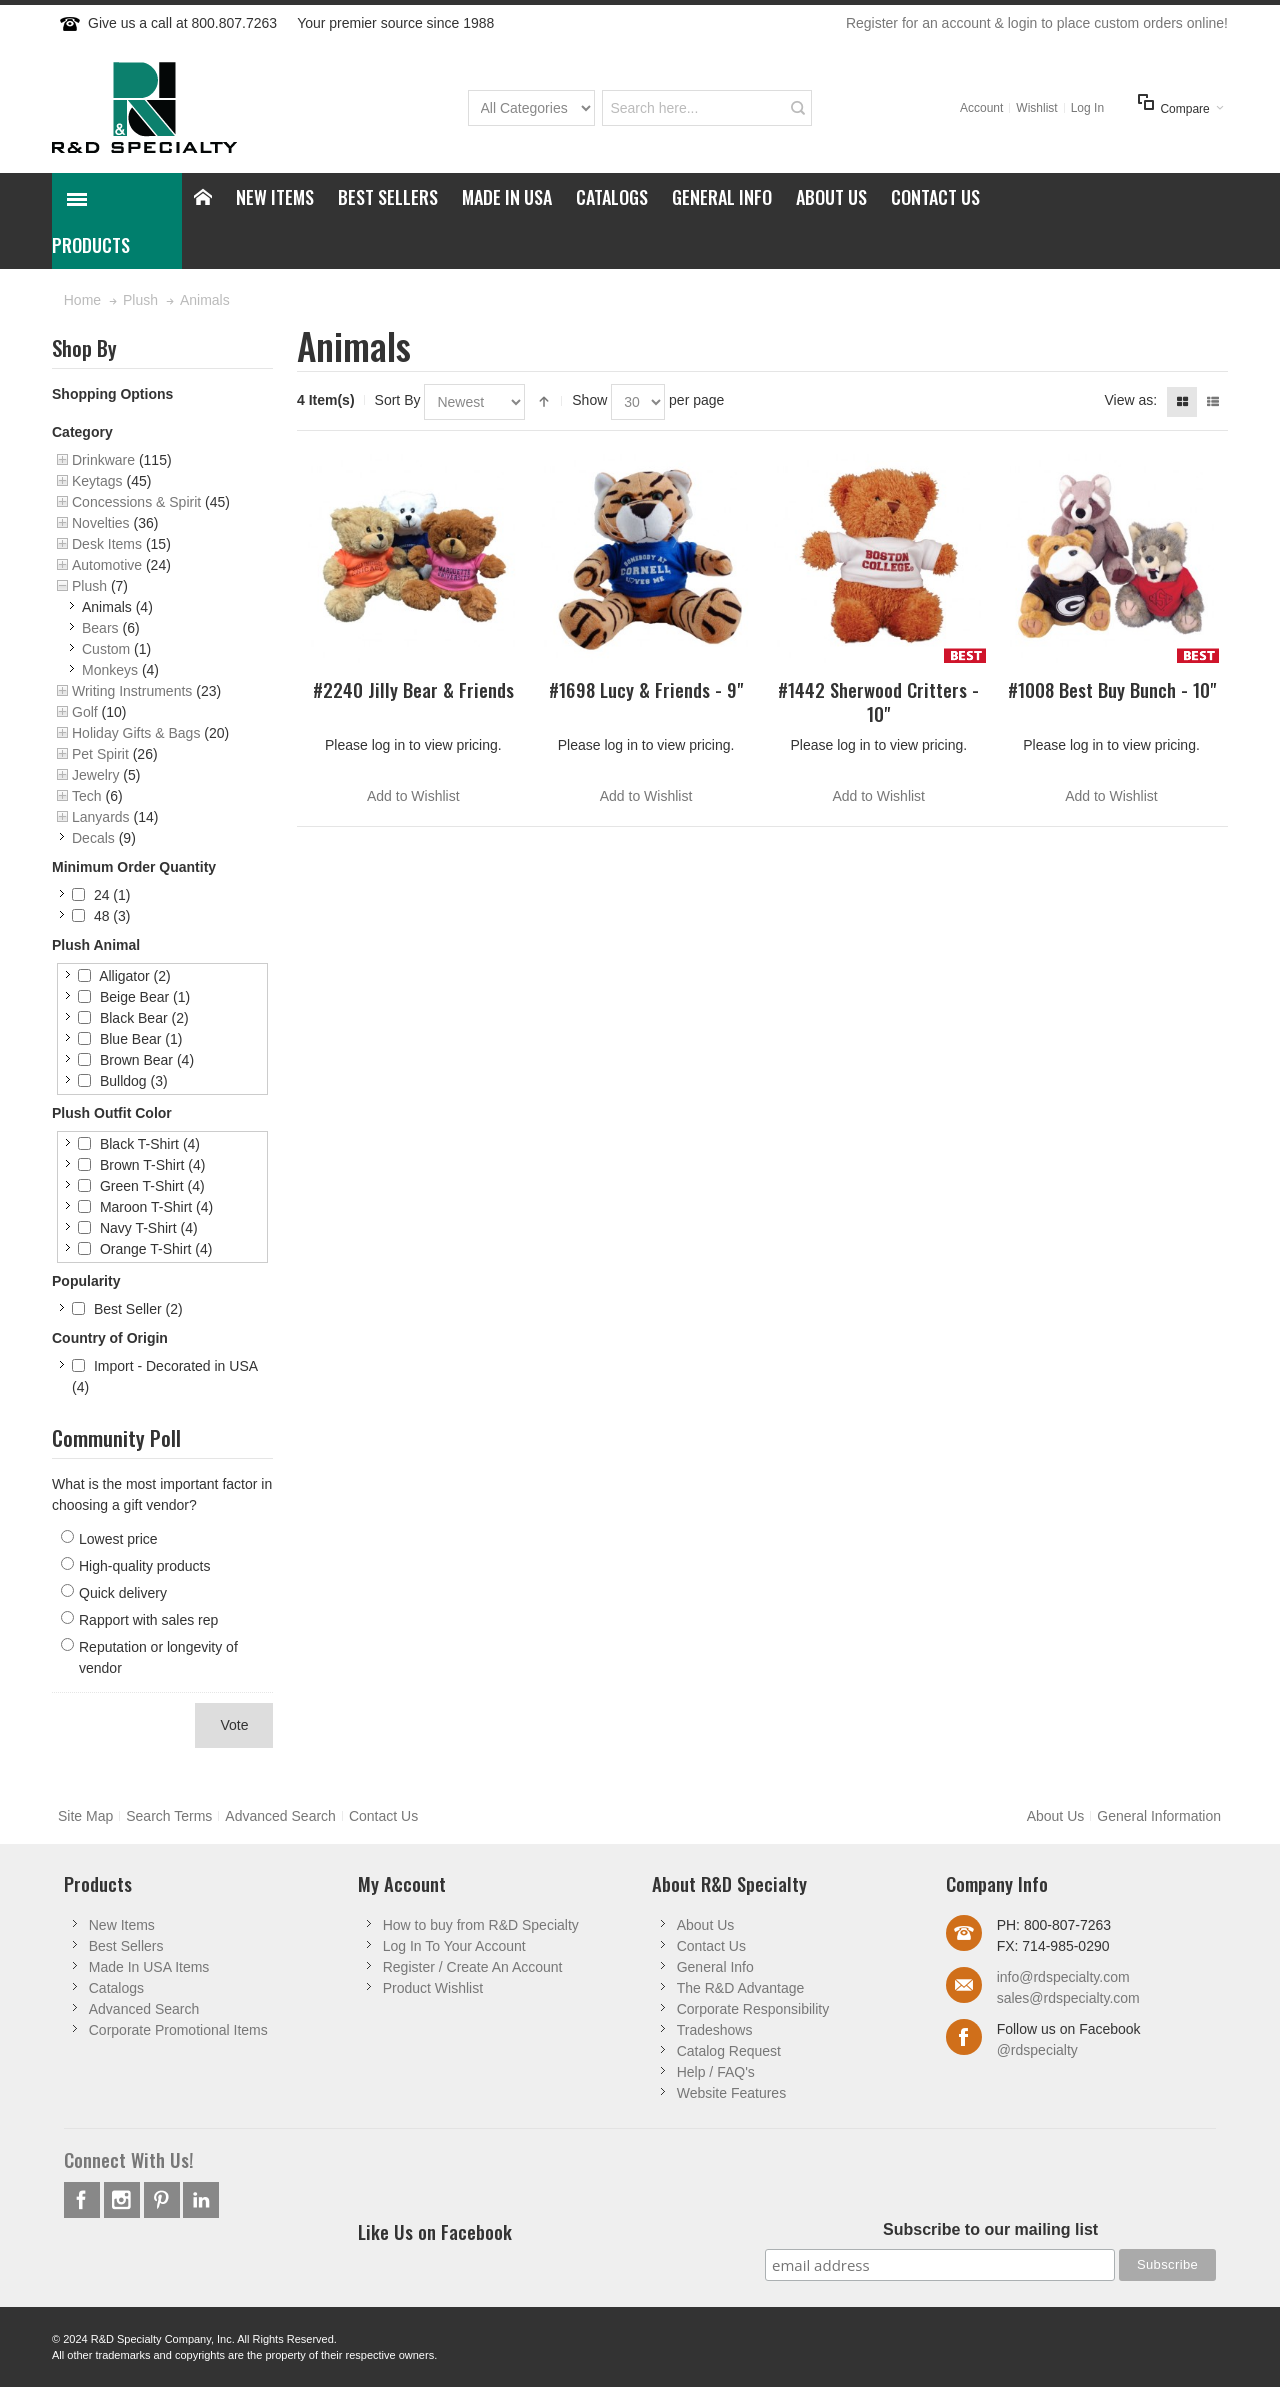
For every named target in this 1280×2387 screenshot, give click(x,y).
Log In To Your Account (454, 1946)
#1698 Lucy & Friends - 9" (646, 689)
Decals (93, 838)
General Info (715, 1967)
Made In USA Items (149, 1967)
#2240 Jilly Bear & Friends (413, 689)
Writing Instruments (132, 691)
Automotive (107, 565)
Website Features (731, 2093)
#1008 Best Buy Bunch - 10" (1112, 689)
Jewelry (95, 775)
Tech (87, 796)
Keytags (97, 481)
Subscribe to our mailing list (990, 2229)
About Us (1056, 1816)
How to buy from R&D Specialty (481, 1925)
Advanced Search (280, 1816)
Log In (1087, 108)
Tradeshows (715, 2030)
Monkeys (110, 670)
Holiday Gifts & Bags (136, 733)
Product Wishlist (433, 1988)
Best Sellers (126, 1946)
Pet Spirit (100, 754)
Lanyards (101, 817)
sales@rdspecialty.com (1068, 1998)
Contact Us (383, 1816)
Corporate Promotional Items (178, 2030)
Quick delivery (123, 1593)
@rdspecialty (1037, 2050)
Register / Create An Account (473, 1967)
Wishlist (1036, 108)
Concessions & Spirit (136, 502)
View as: (1130, 400)
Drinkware (103, 460)
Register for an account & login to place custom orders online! (1037, 23)
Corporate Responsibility (753, 2009)
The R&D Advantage (741, 1988)
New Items (122, 1925)
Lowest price (118, 1539)
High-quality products (145, 1566)
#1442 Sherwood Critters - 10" (878, 701)
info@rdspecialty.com (1063, 1977)
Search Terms (169, 1816)
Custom (106, 649)
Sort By (398, 400)
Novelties (101, 523)
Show (589, 400)
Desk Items (107, 544)
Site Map (85, 1816)
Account (981, 108)
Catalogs (116, 1988)
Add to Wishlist (413, 796)
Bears (100, 628)
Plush (89, 586)
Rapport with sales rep (148, 1620)
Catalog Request (729, 2051)
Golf (85, 712)
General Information (1159, 1816)
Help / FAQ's (716, 2072)
